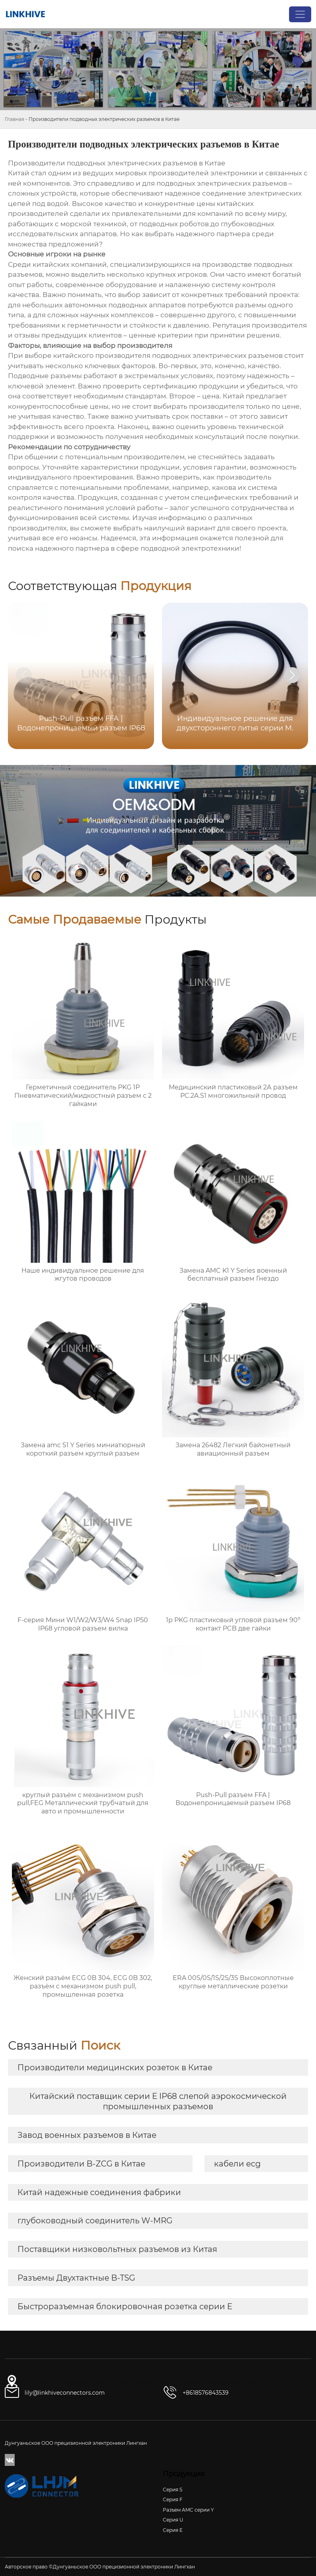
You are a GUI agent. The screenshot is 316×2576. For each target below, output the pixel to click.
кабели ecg (237, 2163)
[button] (292, 675)
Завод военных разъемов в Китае (86, 2135)
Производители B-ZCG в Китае (81, 2163)
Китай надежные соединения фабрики (99, 2192)
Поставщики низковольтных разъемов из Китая (117, 2249)
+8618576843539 (206, 2392)
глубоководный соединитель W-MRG (94, 2220)
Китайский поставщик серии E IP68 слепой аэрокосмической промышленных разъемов (158, 2101)
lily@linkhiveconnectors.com (65, 2392)
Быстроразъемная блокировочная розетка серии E (124, 2306)
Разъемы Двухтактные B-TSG (76, 2278)
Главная (14, 119)
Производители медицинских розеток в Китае (114, 2067)
